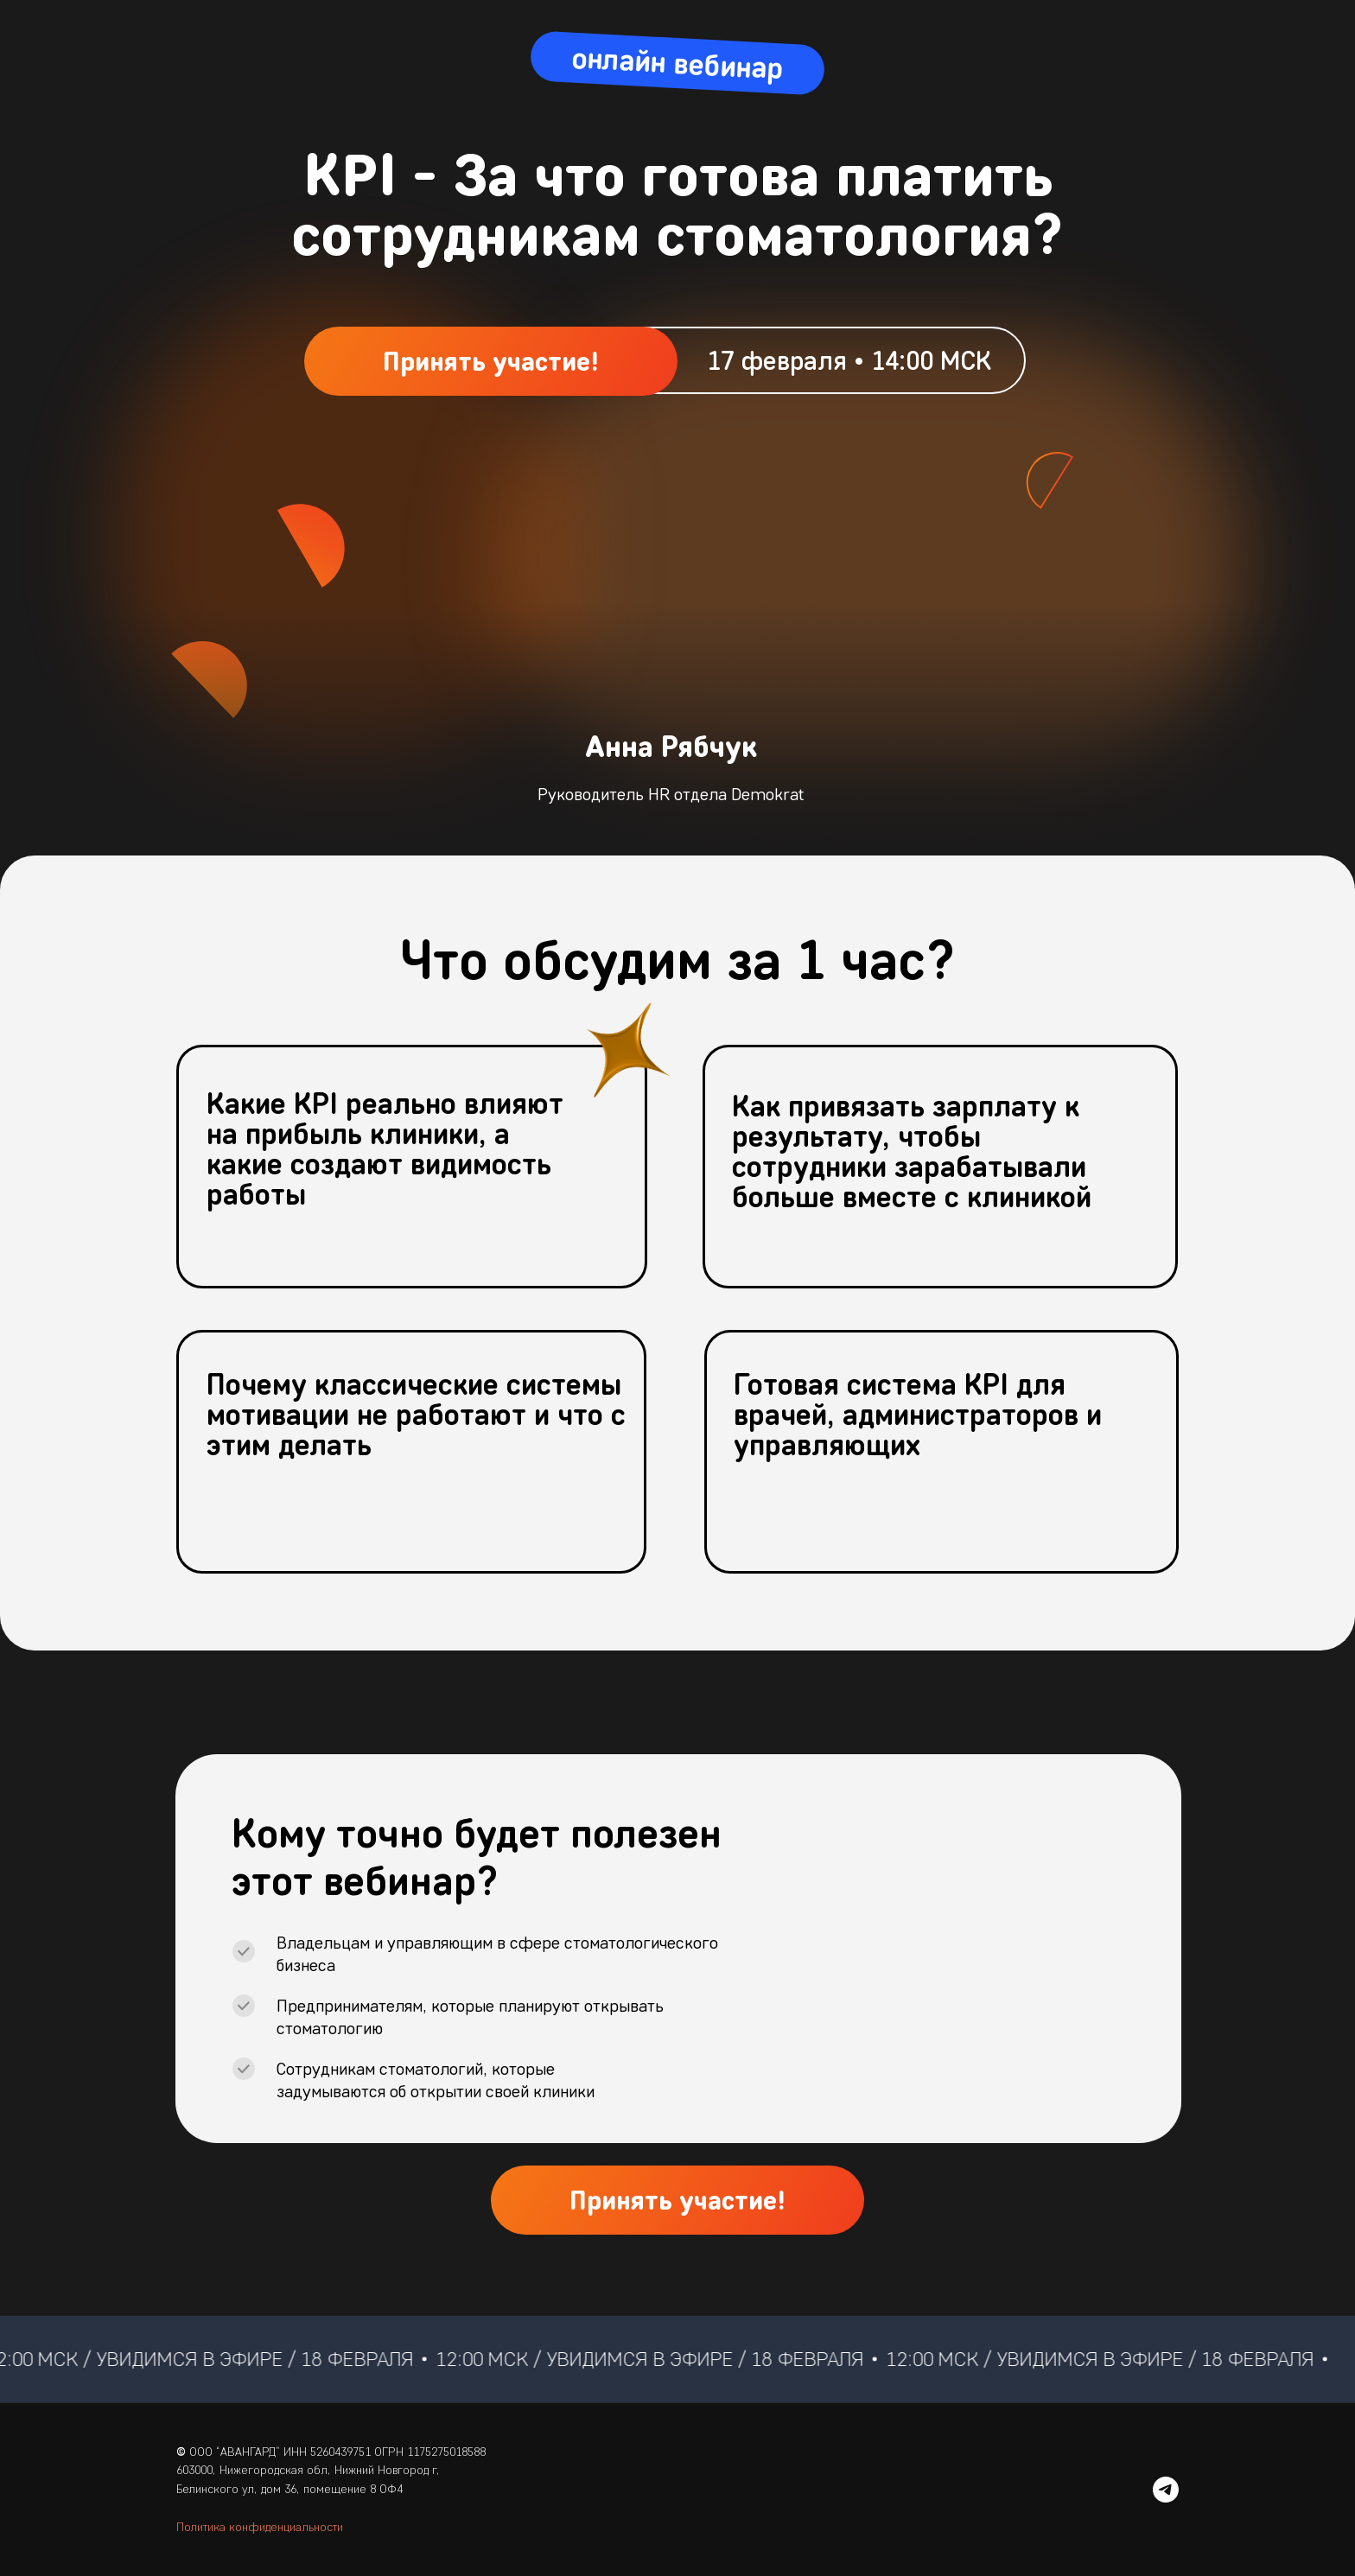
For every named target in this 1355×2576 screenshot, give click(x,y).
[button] (491, 361)
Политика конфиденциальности (259, 2527)
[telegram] (1166, 2490)
